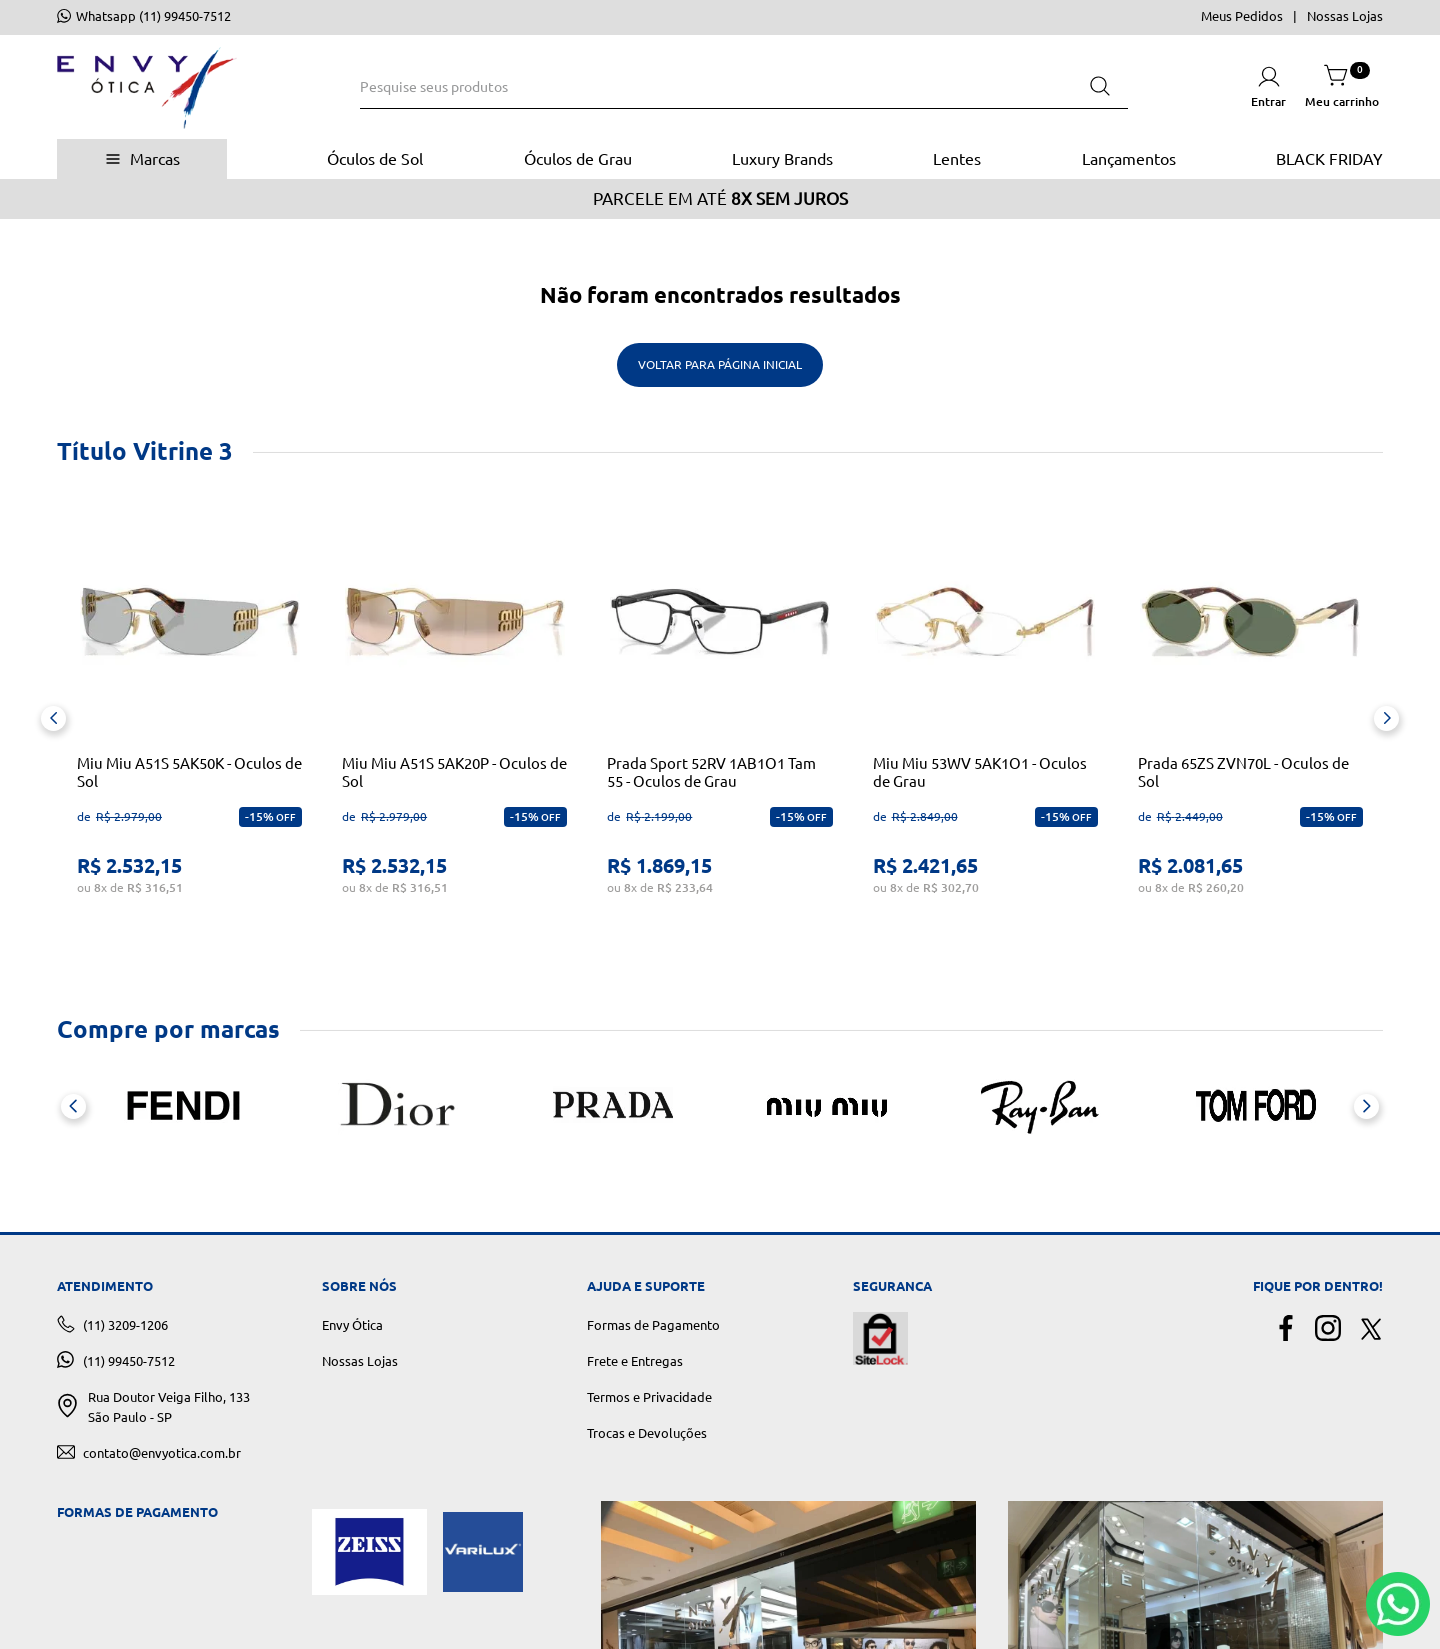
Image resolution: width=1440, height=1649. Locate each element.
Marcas (155, 159)
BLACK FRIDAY (1329, 159)
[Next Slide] (1386, 718)
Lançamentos (1129, 159)
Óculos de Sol (375, 159)
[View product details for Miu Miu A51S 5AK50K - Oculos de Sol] (189, 718)
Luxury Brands (782, 159)
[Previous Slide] (53, 718)
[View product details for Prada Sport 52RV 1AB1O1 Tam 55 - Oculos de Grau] (719, 718)
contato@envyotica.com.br (162, 1453)
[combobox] (744, 87)
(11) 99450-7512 (129, 1361)
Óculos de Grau (578, 159)
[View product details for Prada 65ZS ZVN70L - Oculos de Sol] (1250, 718)
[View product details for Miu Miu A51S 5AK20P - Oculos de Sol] (454, 718)
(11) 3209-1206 (125, 1325)
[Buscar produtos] (1100, 86)
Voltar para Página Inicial (720, 364)
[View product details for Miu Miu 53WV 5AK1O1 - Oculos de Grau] (985, 718)
